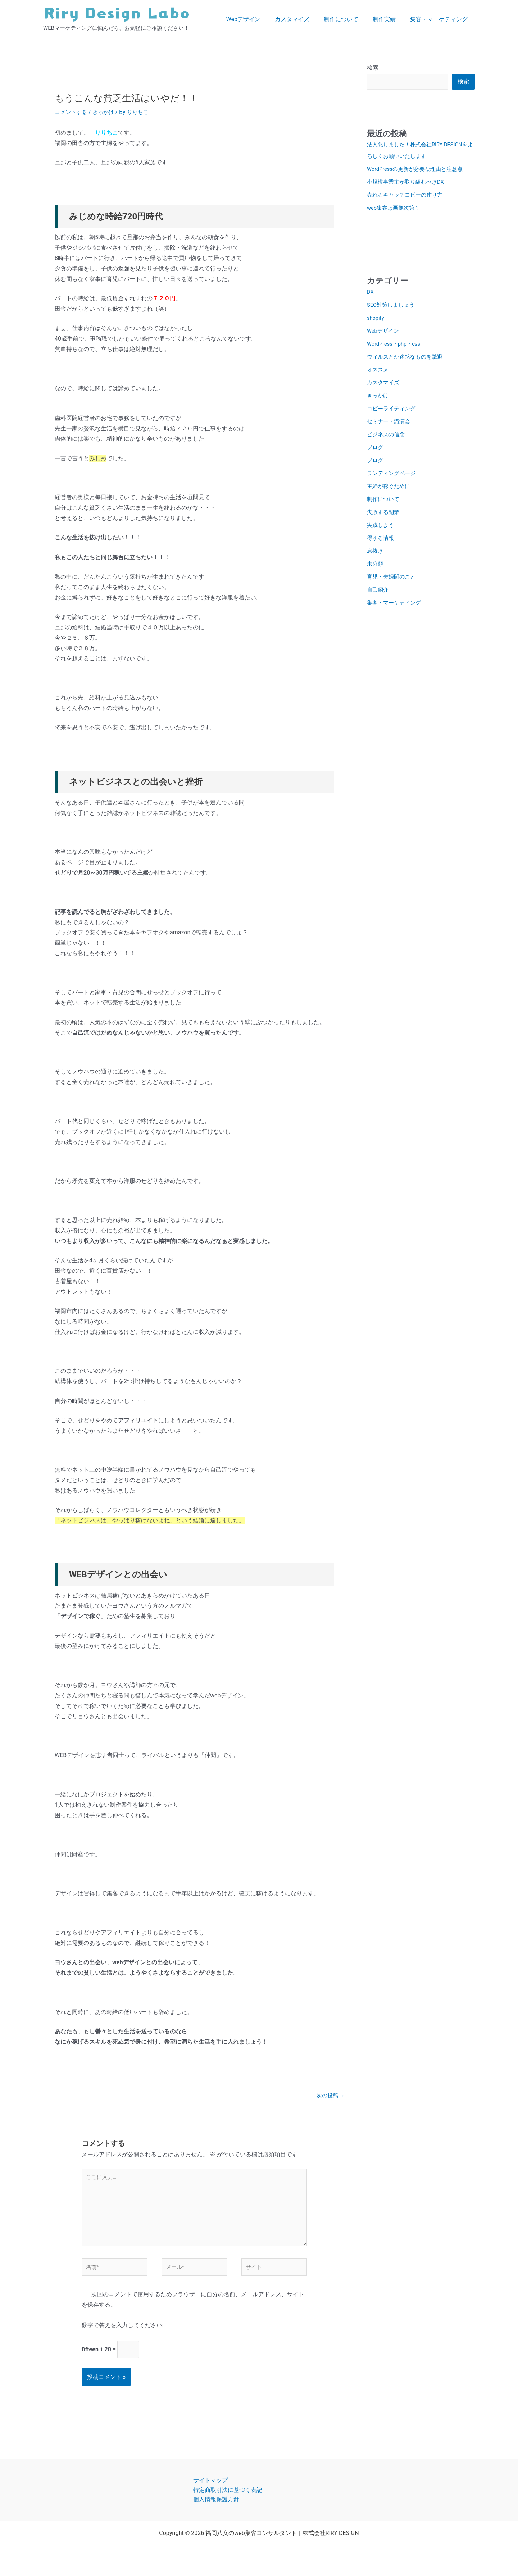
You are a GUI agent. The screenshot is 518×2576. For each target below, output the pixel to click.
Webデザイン (256, 19)
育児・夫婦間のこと (393, 580)
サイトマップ (210, 2492)
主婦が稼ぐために (390, 489)
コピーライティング (393, 412)
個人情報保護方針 (216, 2511)
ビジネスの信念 (387, 437)
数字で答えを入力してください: (123, 2335)
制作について (348, 19)
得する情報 (381, 541)
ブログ (375, 450)
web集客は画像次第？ (395, 211)
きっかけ (106, 112)
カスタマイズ (302, 19)
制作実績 (388, 19)
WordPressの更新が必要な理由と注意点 (418, 172)
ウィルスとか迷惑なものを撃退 (407, 360)
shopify (376, 321)
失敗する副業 (384, 515)
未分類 (375, 567)
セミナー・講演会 (390, 424)
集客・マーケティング (440, 19)
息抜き (375, 554)
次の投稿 (329, 2096)
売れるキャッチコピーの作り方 (407, 198)
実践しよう (381, 528)
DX (370, 295)
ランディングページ (393, 476)
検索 (372, 67)
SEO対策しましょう (392, 308)
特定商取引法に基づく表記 (227, 2501)
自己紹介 (378, 593)
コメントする (72, 112)
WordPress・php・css (396, 347)
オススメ (378, 373)
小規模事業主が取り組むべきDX (408, 185)
